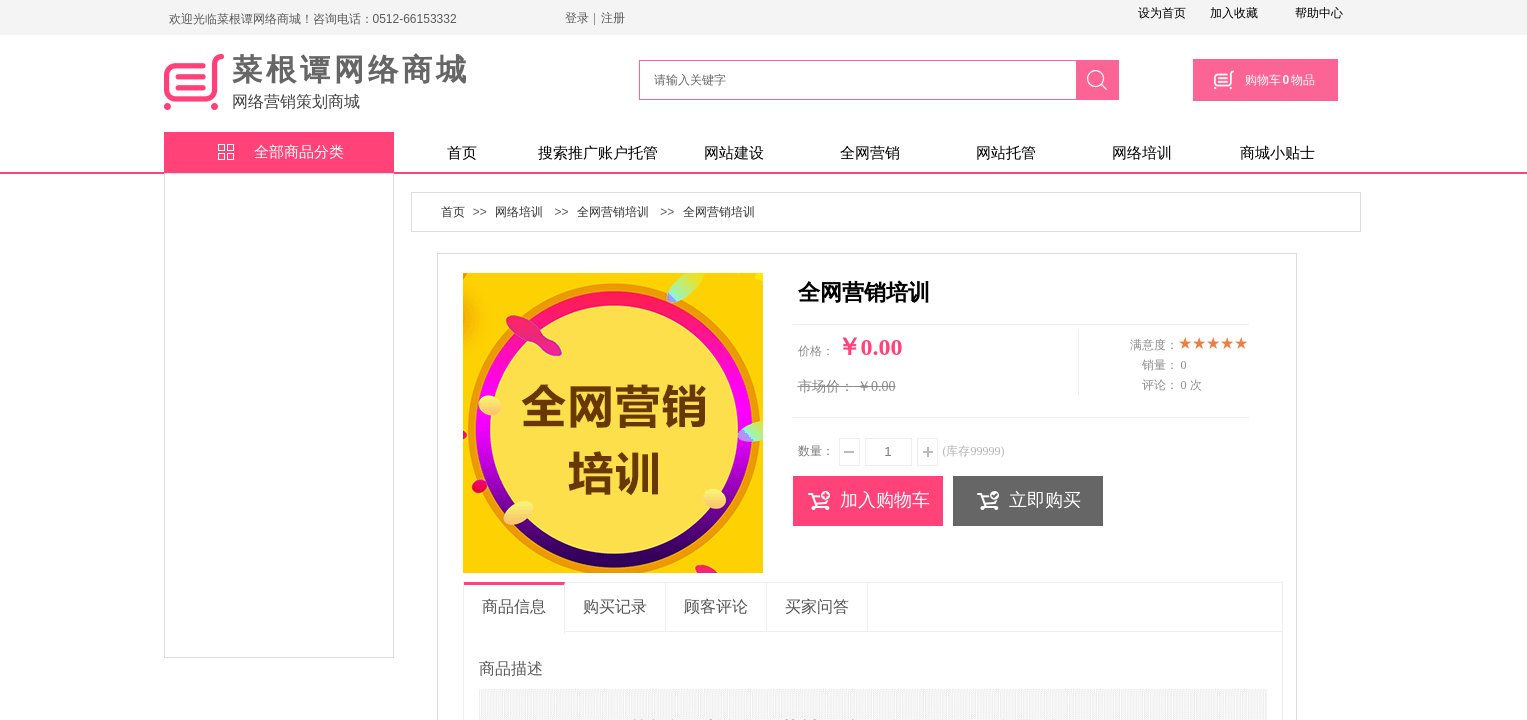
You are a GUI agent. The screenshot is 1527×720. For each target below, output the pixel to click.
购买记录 (615, 606)
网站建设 (734, 153)
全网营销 (870, 153)
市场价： (826, 386)
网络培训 (1142, 153)
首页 (462, 153)
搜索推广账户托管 (598, 153)
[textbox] (855, 80)
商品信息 (514, 606)
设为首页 (1162, 13)
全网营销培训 (613, 212)
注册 (613, 18)
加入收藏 (1234, 13)
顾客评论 (716, 606)
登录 (577, 18)
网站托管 (1006, 153)
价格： (816, 351)
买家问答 (817, 606)
